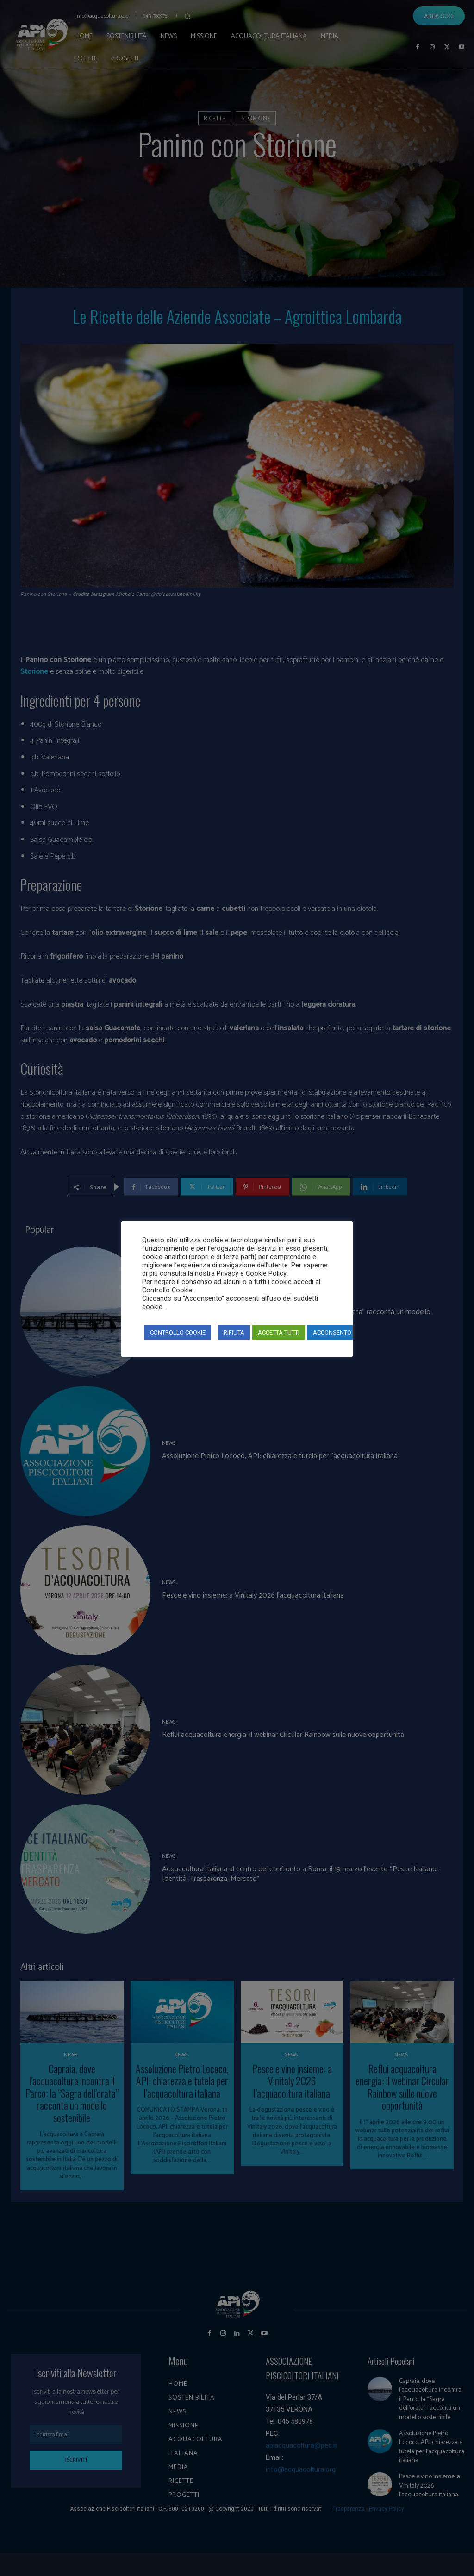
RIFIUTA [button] (234, 1332)
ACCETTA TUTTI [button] (278, 1332)
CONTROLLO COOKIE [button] (178, 1332)
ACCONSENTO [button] (332, 1332)
